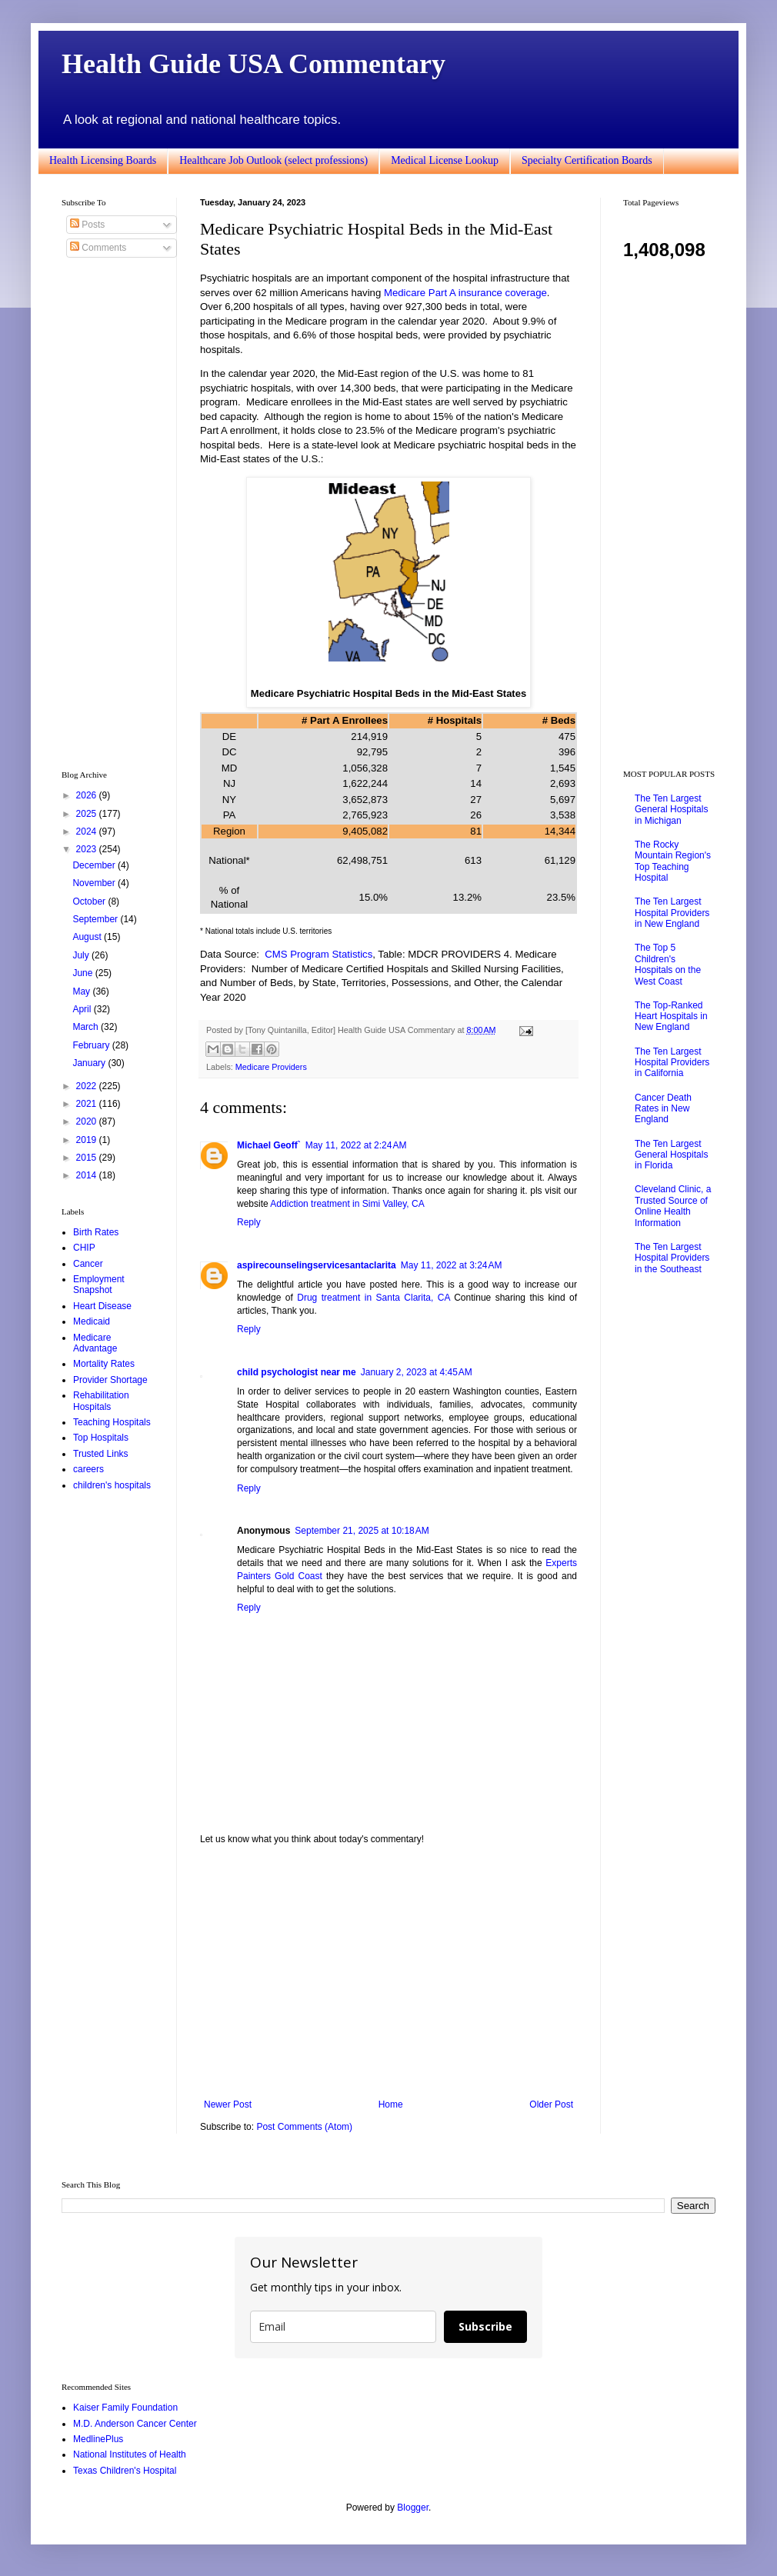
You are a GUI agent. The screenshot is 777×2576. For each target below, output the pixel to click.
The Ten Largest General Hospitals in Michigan (671, 809)
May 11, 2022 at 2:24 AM (356, 1145)
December (95, 865)
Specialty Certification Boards (587, 160)
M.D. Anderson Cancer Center (135, 2423)
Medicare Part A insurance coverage (465, 292)
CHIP (84, 1247)
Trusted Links (100, 1453)
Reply (249, 1222)
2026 (87, 795)
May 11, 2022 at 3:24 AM (451, 1265)
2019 (87, 1140)
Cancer (88, 1263)
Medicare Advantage (95, 1343)
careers (88, 1469)
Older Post (551, 2104)
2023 (87, 849)
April (82, 1009)
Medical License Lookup (445, 160)
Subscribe (485, 2326)
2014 (87, 1175)
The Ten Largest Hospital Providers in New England (672, 912)
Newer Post (228, 2104)
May (82, 991)
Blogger (413, 2507)
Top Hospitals (100, 1437)
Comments (98, 247)
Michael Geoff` (269, 1145)
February (92, 1045)
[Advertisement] (388, 1972)
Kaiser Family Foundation (125, 2407)
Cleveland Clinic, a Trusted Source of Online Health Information (673, 1206)
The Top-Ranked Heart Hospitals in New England (671, 1016)
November (95, 883)
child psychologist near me (296, 1372)
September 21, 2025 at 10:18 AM (362, 1530)
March (86, 1026)
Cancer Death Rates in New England (663, 1108)
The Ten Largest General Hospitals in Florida (671, 1154)
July (82, 955)
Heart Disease (102, 1306)
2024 (87, 831)
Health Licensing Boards (102, 160)
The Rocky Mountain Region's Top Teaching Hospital (673, 861)
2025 (87, 813)
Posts (87, 224)
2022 (87, 1086)
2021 (87, 1103)
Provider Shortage (110, 1380)
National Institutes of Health (129, 2454)
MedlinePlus (98, 2439)
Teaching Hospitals (112, 1422)
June (83, 973)
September (96, 919)
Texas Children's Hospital (124, 2470)
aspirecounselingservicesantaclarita (316, 1265)
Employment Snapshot (99, 1284)
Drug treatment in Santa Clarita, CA (373, 1297)
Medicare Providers (271, 1066)
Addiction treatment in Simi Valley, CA (347, 1203)
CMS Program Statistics (318, 954)
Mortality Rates (104, 1363)
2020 (87, 1121)
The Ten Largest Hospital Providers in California (672, 1062)
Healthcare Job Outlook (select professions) (273, 160)
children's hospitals (112, 1485)
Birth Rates (95, 1232)
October (90, 901)
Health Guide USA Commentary (253, 63)
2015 (87, 1157)
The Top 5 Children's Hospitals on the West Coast (668, 964)
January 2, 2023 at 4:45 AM (416, 1372)
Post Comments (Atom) (304, 2126)
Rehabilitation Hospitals (101, 1400)
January (90, 1063)
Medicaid (91, 1321)
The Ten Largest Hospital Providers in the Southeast (672, 1258)
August (88, 936)
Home (390, 2104)
